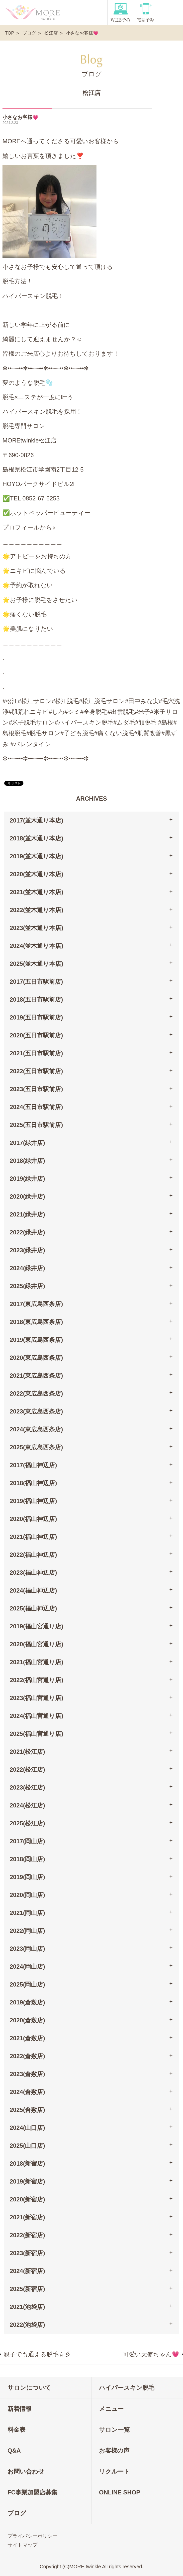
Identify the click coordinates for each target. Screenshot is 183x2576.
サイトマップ (22, 2545)
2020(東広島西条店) (36, 1357)
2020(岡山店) (27, 1895)
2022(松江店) (27, 1769)
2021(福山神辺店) (33, 1536)
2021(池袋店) (27, 2306)
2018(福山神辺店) (33, 1483)
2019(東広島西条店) (36, 1339)
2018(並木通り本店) (36, 838)
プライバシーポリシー (32, 2536)
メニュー (111, 2408)
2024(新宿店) (27, 2271)
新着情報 (19, 2408)
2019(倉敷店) (27, 2002)
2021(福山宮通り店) (36, 1662)
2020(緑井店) (27, 1196)
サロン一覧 (114, 2429)
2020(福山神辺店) (33, 1518)
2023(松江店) (27, 1787)
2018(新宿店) (27, 2163)
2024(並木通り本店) (36, 945)
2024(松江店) (27, 1805)
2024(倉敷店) (27, 2092)
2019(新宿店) (27, 2181)
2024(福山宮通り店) (36, 1715)
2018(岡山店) (27, 1859)
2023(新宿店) (27, 2253)
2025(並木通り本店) (36, 963)
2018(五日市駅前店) (36, 999)
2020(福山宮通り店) (36, 1644)
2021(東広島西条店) (36, 1375)
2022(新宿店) (27, 2235)
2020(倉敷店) (27, 2020)
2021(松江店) (27, 1751)
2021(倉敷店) (27, 2038)
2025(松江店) (27, 1823)
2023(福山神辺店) (33, 1572)
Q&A (14, 2450)
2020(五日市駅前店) (36, 1035)
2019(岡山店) (27, 1877)
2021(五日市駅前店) (36, 1053)
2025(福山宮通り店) (36, 1733)
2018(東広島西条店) (36, 1321)
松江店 (51, 33)
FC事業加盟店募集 (32, 2492)
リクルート (114, 2471)
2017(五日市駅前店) (36, 981)
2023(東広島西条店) (36, 1411)
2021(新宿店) (27, 2217)
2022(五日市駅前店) (36, 1071)
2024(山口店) (27, 2127)
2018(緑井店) (27, 1160)
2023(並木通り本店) (36, 927)
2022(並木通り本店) (36, 910)
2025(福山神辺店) (33, 1608)
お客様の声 (114, 2450)
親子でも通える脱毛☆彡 (37, 2354)
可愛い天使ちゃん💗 (151, 2354)
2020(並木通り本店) (36, 874)
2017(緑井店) (27, 1142)
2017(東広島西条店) (36, 1304)
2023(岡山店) (27, 1948)
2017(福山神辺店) (33, 1465)
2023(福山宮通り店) (36, 1698)
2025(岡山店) (27, 1984)
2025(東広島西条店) (36, 1447)
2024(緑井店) (27, 1268)
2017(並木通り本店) (36, 820)
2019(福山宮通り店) (36, 1626)
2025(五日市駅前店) (36, 1124)
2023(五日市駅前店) (36, 1089)
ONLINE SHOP (119, 2492)
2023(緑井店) (27, 1250)
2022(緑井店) (27, 1232)
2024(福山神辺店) (33, 1590)
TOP (9, 33)
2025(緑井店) (27, 1286)
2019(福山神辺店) (33, 1501)
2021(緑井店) (27, 1214)
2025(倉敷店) (27, 2109)
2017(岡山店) (27, 1841)
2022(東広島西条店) (36, 1393)
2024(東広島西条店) (36, 1429)
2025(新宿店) (27, 2288)
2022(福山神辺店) (33, 1554)
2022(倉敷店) (27, 2056)
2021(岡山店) (27, 1912)
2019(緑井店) (27, 1178)
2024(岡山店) (27, 1966)
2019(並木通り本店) (36, 856)
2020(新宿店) (27, 2199)
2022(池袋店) (27, 2324)
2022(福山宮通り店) (36, 1680)
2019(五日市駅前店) (36, 1017)
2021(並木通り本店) (36, 892)
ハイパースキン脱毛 (126, 2387)
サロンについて (29, 2387)
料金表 (16, 2429)
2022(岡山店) (27, 1930)
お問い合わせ (25, 2471)
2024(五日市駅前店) (36, 1107)
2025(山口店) (27, 2145)
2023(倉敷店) (27, 2074)
